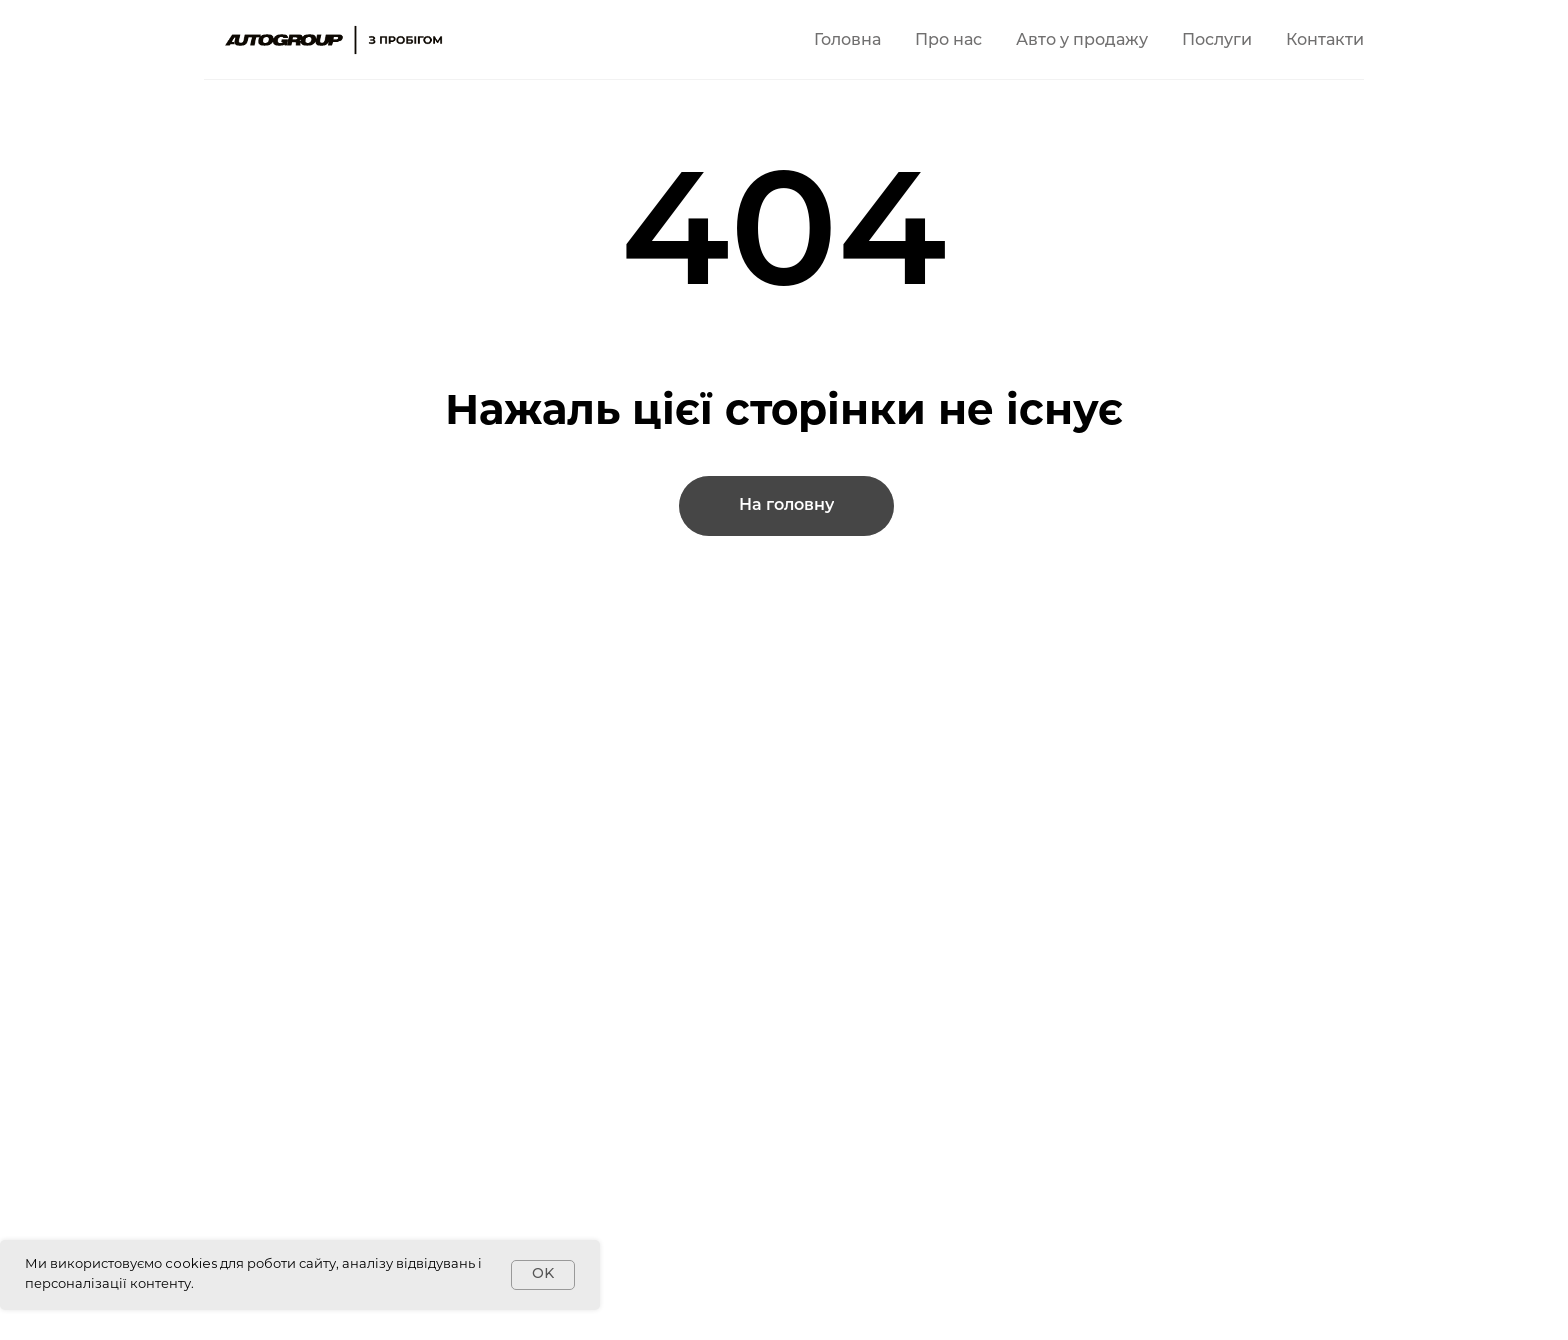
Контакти (1325, 41)
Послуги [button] (1217, 41)
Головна (847, 41)
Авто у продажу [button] (1082, 41)
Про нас (948, 41)
